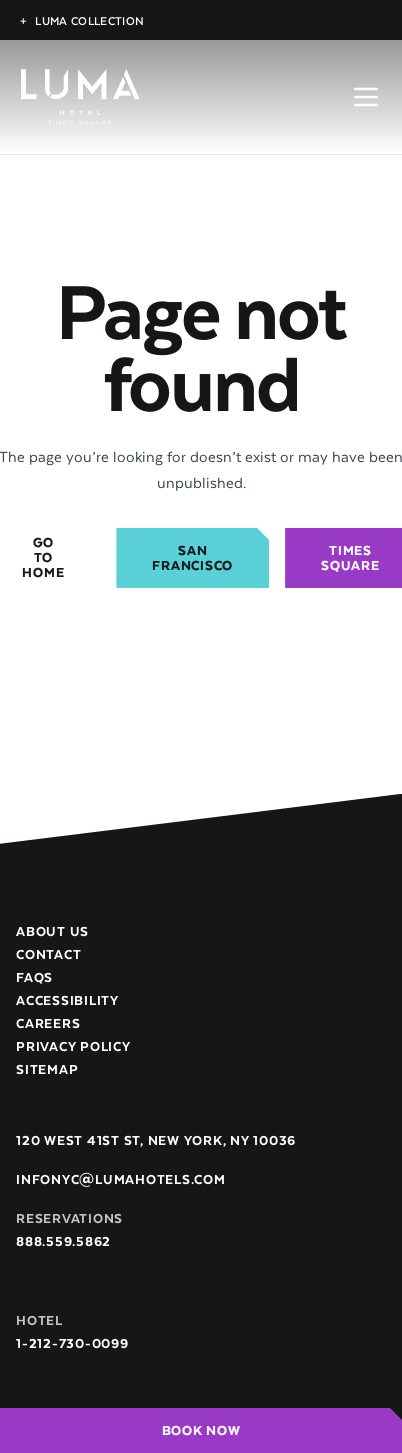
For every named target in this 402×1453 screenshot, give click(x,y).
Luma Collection (82, 20)
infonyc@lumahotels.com (121, 1179)
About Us (52, 931)
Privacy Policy (73, 1046)
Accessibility (67, 1000)
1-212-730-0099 (72, 1343)
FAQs (34, 977)
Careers (48, 1023)
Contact (48, 954)
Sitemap (47, 1069)
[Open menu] (366, 97)
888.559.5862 (63, 1241)
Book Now (201, 1430)
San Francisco (192, 558)
